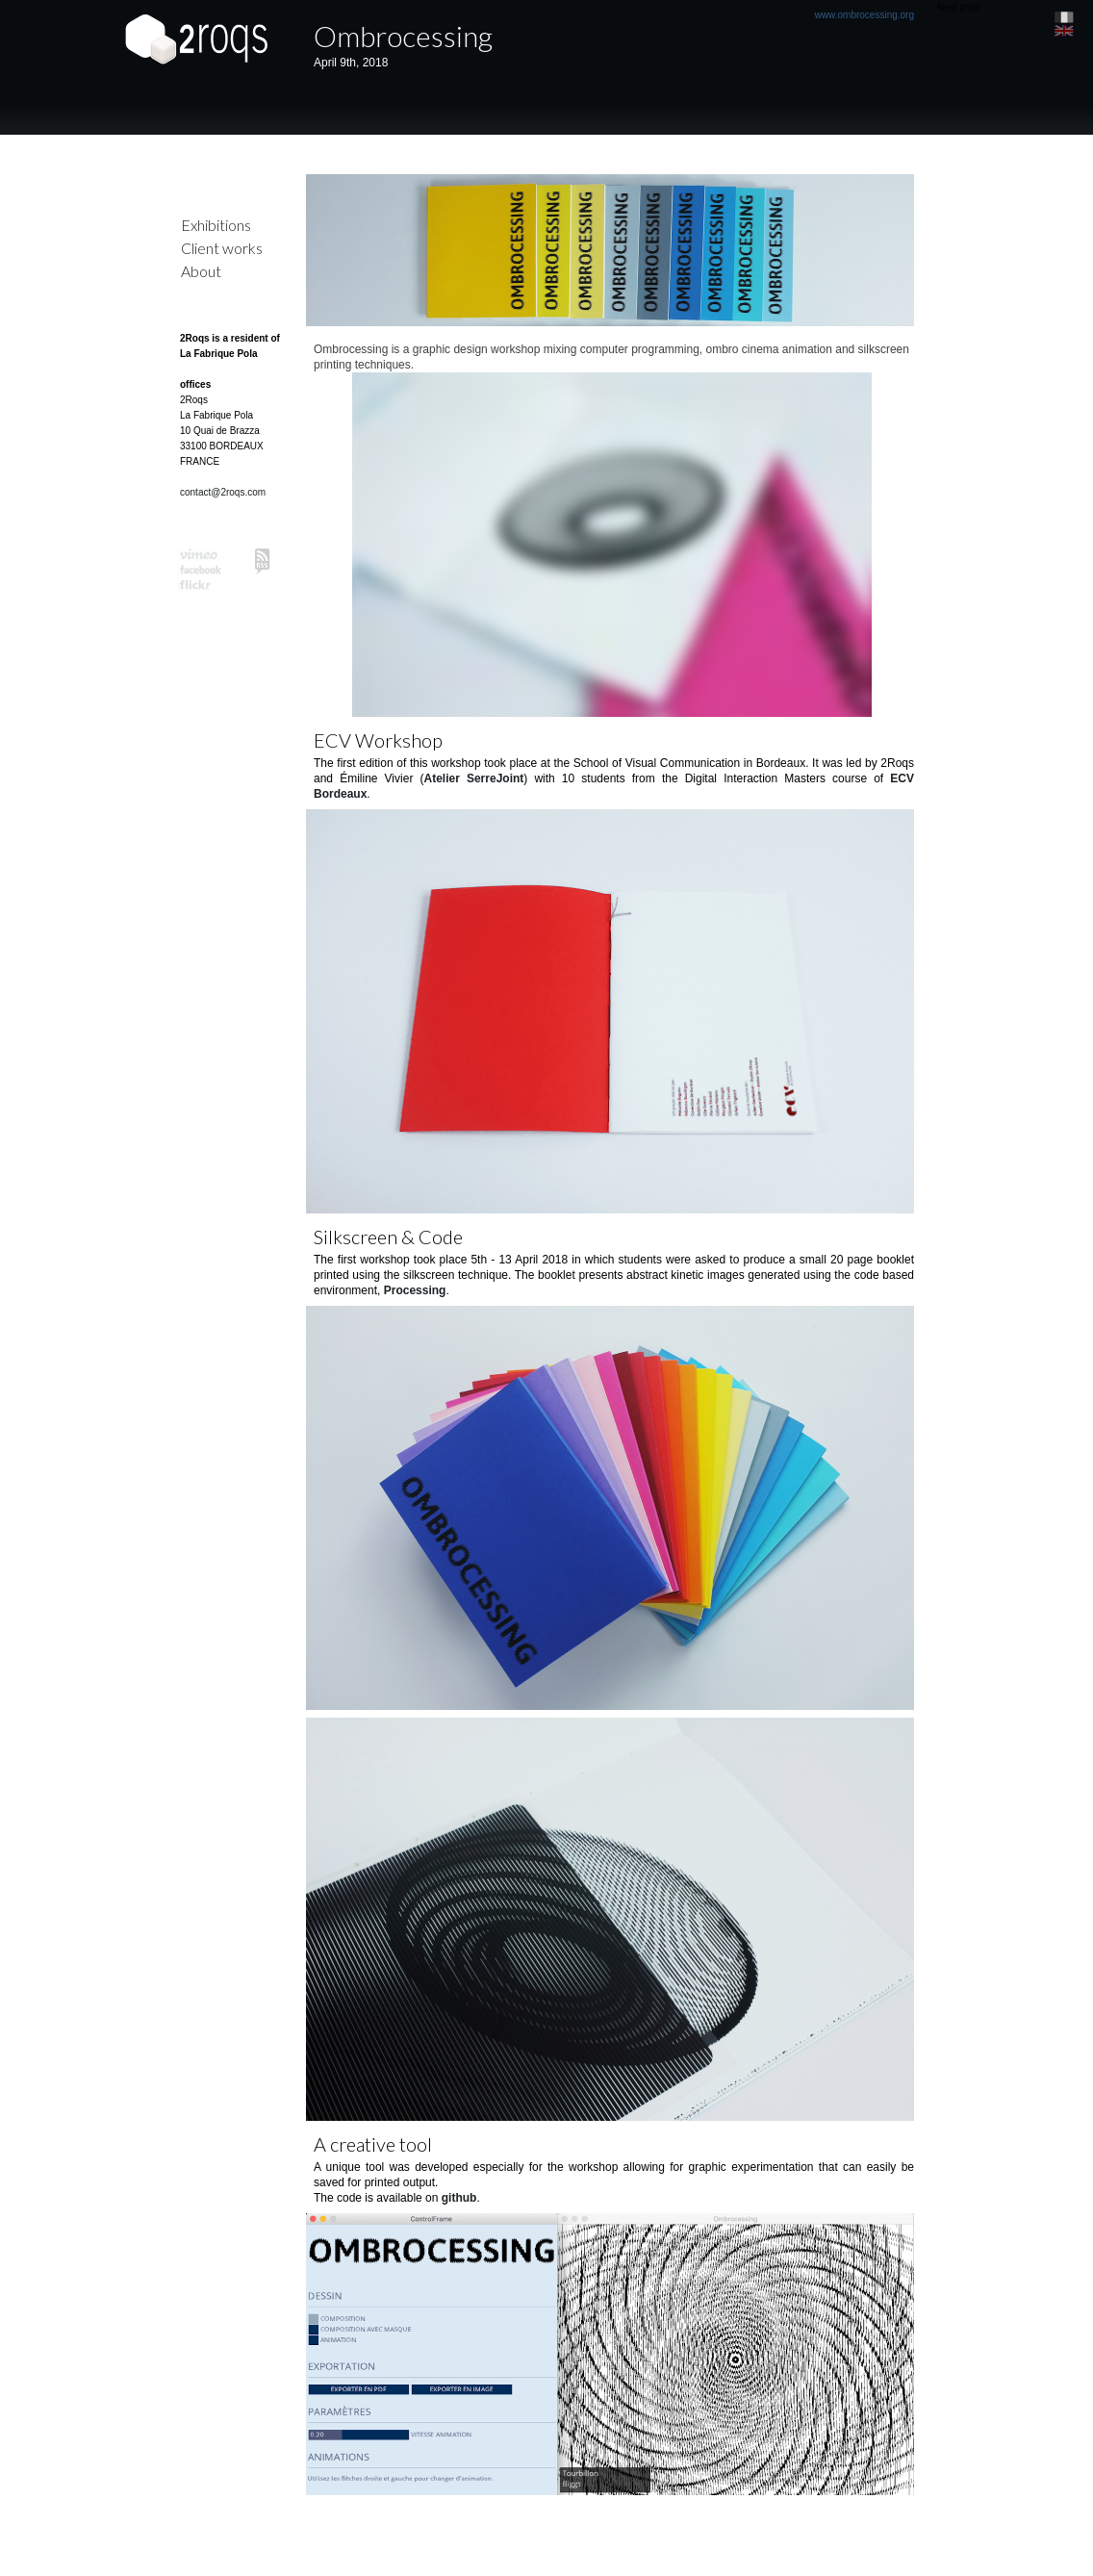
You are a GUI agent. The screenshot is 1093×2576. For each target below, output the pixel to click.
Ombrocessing (403, 35)
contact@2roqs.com (223, 492)
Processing (415, 1290)
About (201, 271)
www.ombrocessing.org (864, 15)
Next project (962, 7)
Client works (222, 248)
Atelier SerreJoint (473, 778)
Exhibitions (216, 225)
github (459, 2198)
